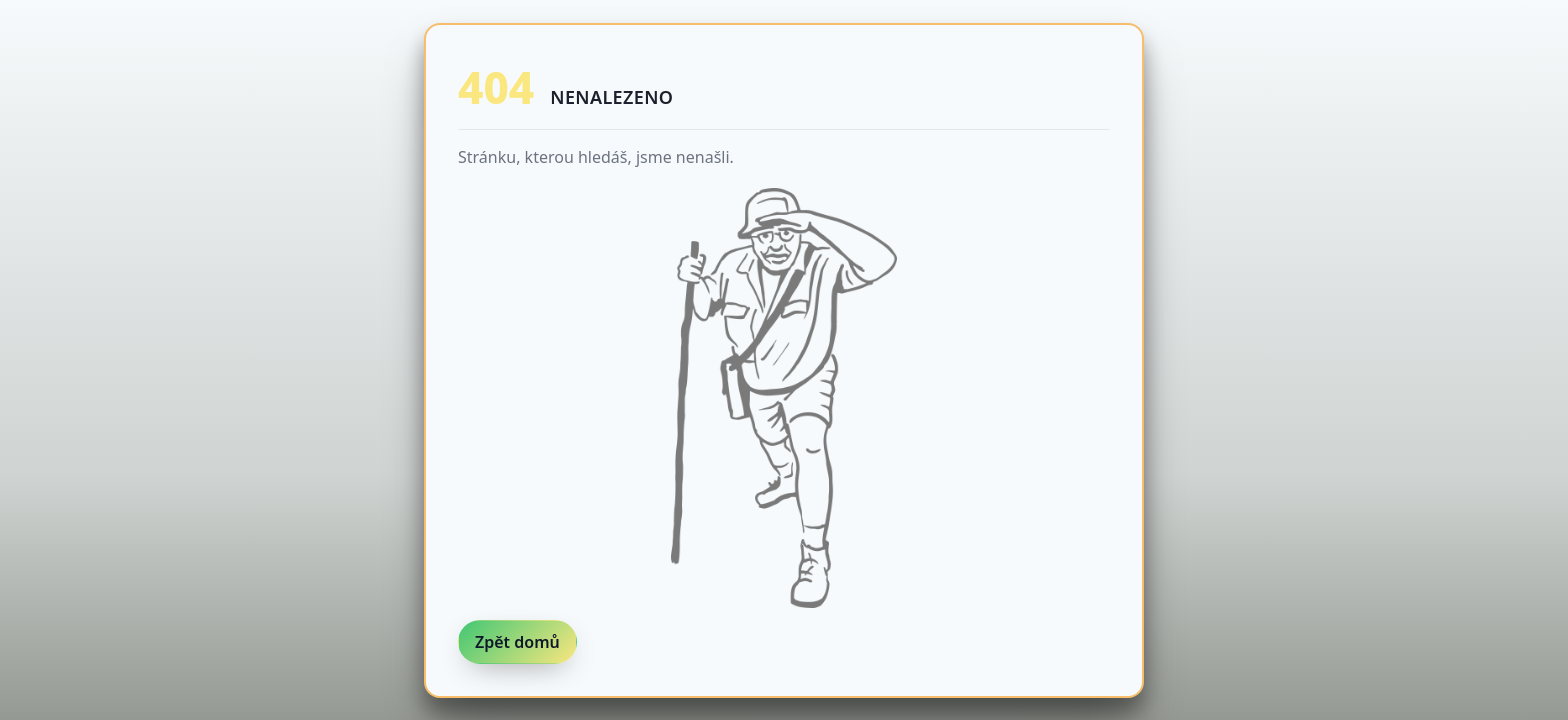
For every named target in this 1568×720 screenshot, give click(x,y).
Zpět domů (517, 642)
